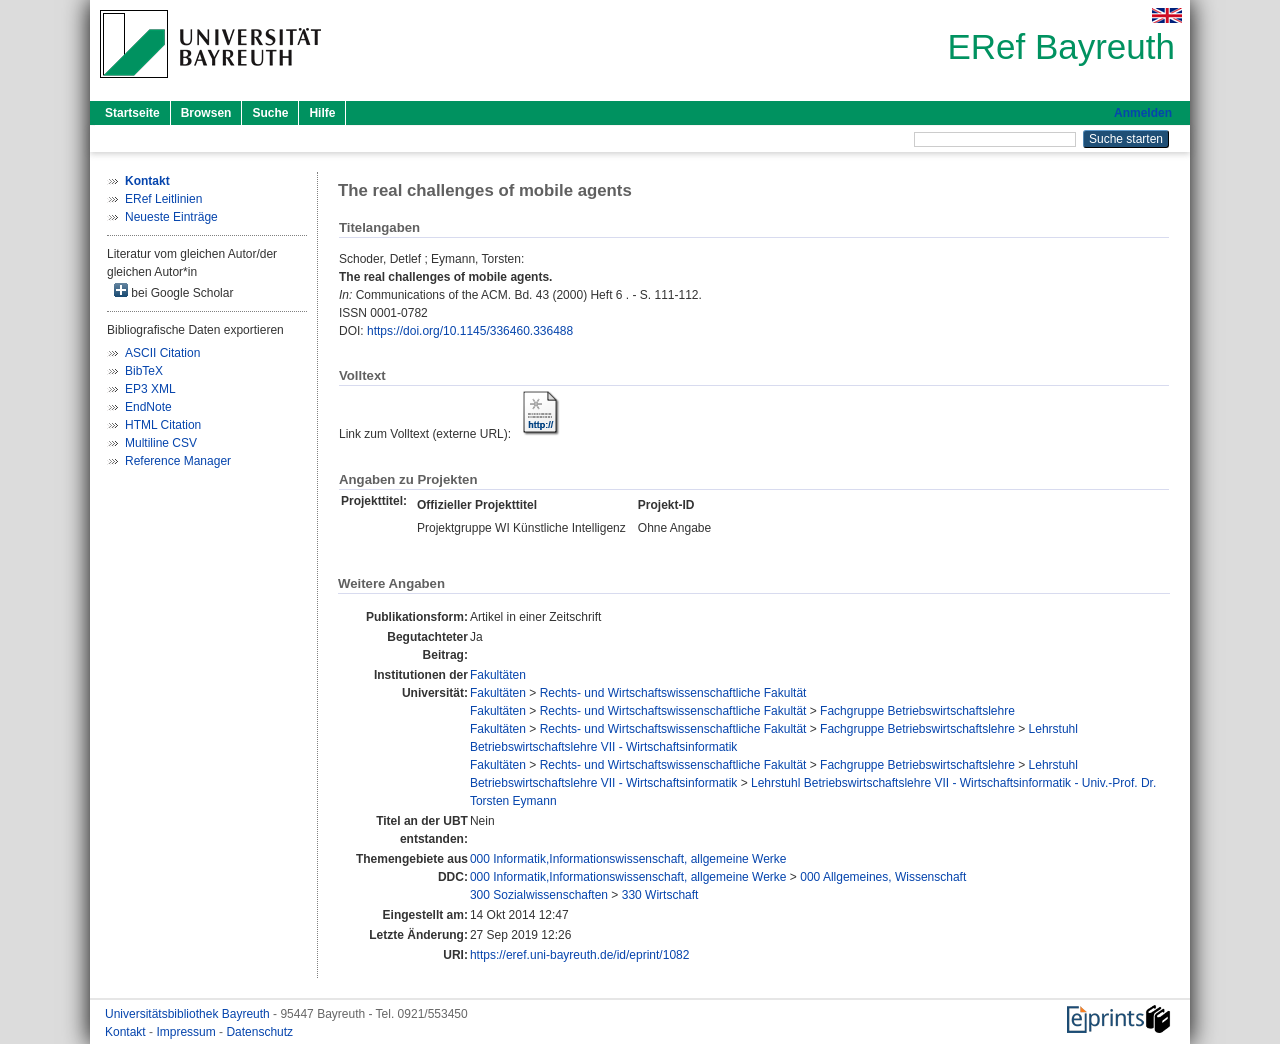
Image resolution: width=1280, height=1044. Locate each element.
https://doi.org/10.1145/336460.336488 (470, 331)
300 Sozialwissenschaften (539, 895)
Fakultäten (498, 675)
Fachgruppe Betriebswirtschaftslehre (917, 711)
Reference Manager (178, 461)
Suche (270, 113)
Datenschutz (259, 1032)
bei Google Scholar (173, 291)
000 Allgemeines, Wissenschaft (883, 877)
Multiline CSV (161, 443)
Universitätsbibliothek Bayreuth (189, 1014)
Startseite (132, 113)
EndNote (148, 407)
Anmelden (1143, 113)
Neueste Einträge (171, 217)
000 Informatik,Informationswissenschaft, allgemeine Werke (628, 859)
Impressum (187, 1032)
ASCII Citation (162, 353)
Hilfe (322, 113)
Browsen (206, 113)
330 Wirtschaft (660, 895)
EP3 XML (150, 389)
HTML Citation (163, 425)
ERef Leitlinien (163, 199)
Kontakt (127, 1032)
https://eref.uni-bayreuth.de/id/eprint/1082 (579, 955)
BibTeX (144, 371)
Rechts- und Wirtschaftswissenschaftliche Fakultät (673, 693)
